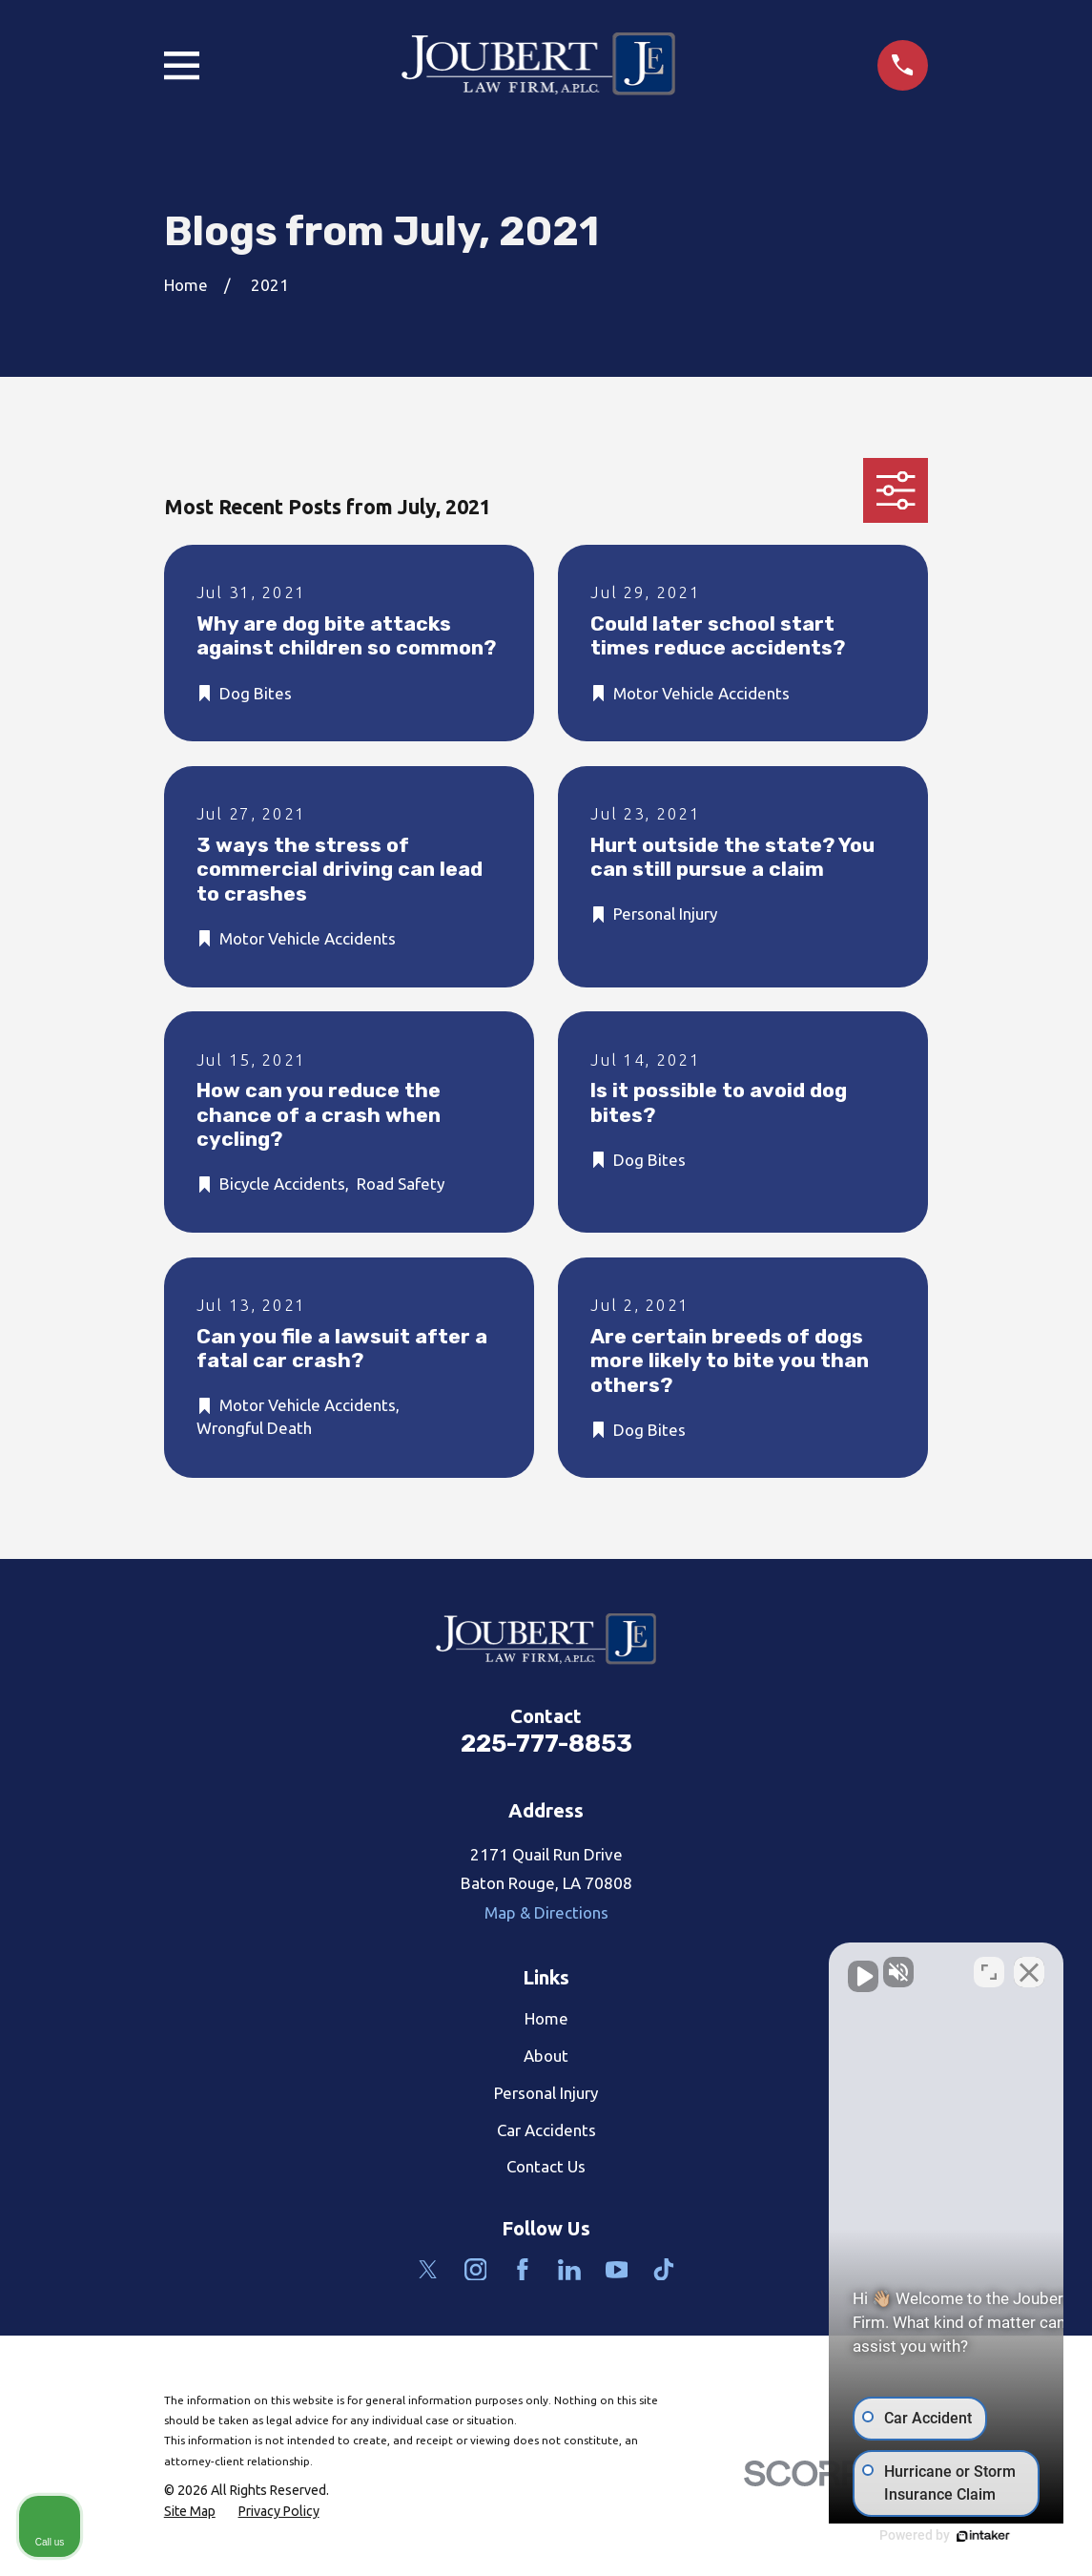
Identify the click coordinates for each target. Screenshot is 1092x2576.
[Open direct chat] (989, 1966)
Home (546, 2018)
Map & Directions (546, 1912)
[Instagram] (475, 2269)
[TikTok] (663, 2269)
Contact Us (546, 2166)
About (546, 2055)
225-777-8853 (546, 1743)
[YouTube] (617, 2269)
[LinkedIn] (569, 2269)
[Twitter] (428, 2269)
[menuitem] (190, 2512)
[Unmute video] (754, 1966)
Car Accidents (546, 2130)
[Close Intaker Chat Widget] (1029, 1966)
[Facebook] (522, 2269)
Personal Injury (546, 2093)
